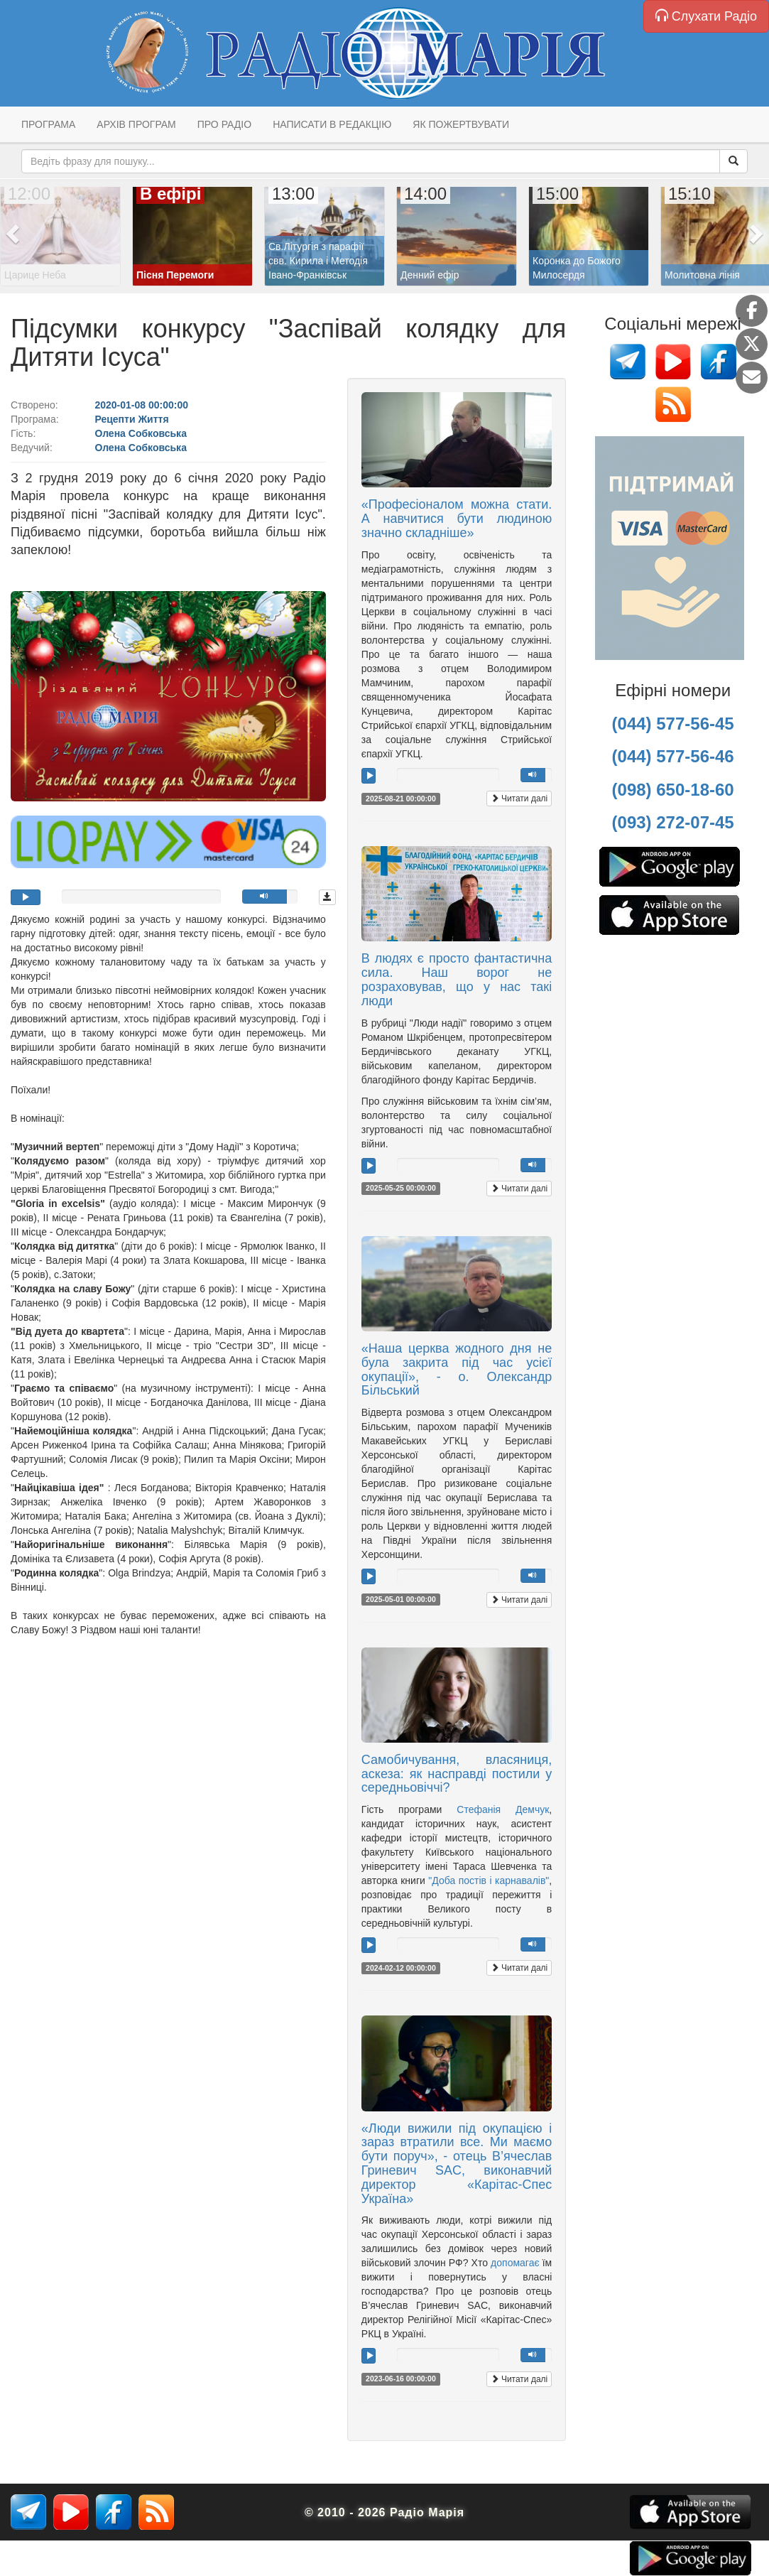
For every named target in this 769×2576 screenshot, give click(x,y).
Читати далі (519, 798)
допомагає (515, 2262)
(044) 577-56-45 (673, 723)
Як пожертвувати (461, 124)
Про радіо (224, 124)
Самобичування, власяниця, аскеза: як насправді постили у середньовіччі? (456, 1774)
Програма (48, 124)
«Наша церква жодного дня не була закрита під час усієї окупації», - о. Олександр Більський (456, 1369)
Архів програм (136, 124)
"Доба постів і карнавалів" (488, 1880)
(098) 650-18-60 (673, 789)
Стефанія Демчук (503, 1809)
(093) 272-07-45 (673, 822)
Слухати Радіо (706, 16)
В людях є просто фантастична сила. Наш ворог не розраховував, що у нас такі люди (456, 979)
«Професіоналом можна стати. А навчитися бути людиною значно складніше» (456, 518)
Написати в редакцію (332, 124)
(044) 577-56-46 (673, 756)
